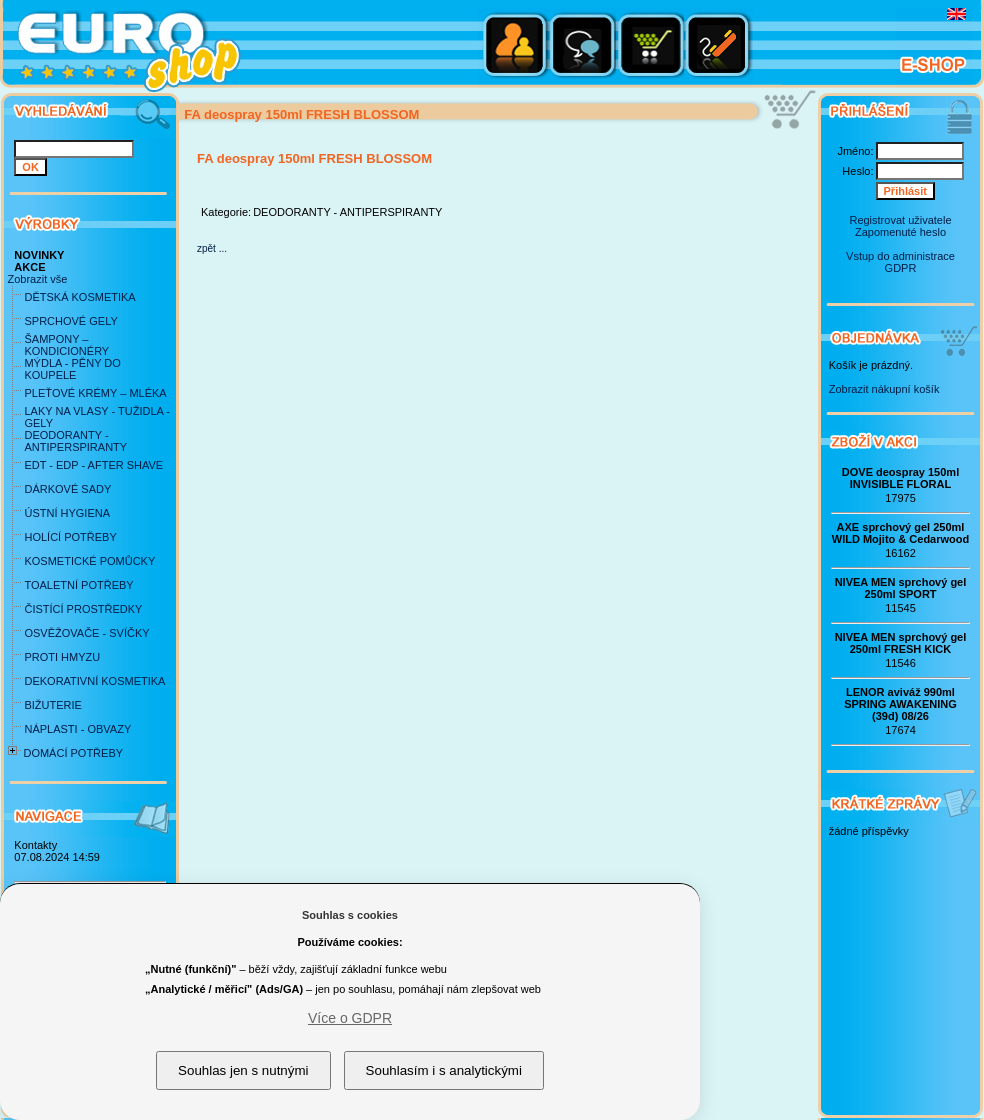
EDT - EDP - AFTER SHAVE (93, 465)
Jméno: (855, 151)
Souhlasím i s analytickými (444, 1070)
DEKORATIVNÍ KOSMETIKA (94, 681)
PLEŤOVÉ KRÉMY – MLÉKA (95, 393)
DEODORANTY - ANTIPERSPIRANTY (75, 441)
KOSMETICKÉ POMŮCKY (89, 561)
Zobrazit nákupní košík (884, 389)
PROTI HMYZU (62, 657)
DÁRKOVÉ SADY (67, 489)
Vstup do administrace (900, 256)
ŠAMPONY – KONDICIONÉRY (66, 345)
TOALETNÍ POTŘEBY (78, 585)
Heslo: (857, 171)
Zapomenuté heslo (900, 232)
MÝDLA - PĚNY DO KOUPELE (72, 369)
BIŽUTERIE (52, 705)
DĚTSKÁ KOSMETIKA (79, 297)
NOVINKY (39, 255)
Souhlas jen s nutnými (243, 1070)
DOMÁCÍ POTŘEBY (73, 753)
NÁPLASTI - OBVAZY (77, 729)
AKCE (29, 267)
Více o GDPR (350, 1018)
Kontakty (35, 845)
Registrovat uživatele (900, 220)
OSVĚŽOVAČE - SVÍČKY (86, 633)
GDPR (901, 268)
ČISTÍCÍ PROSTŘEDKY (83, 609)
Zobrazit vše (37, 279)
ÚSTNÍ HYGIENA (67, 513)
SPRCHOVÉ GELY (70, 321)
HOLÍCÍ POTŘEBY (70, 537)
